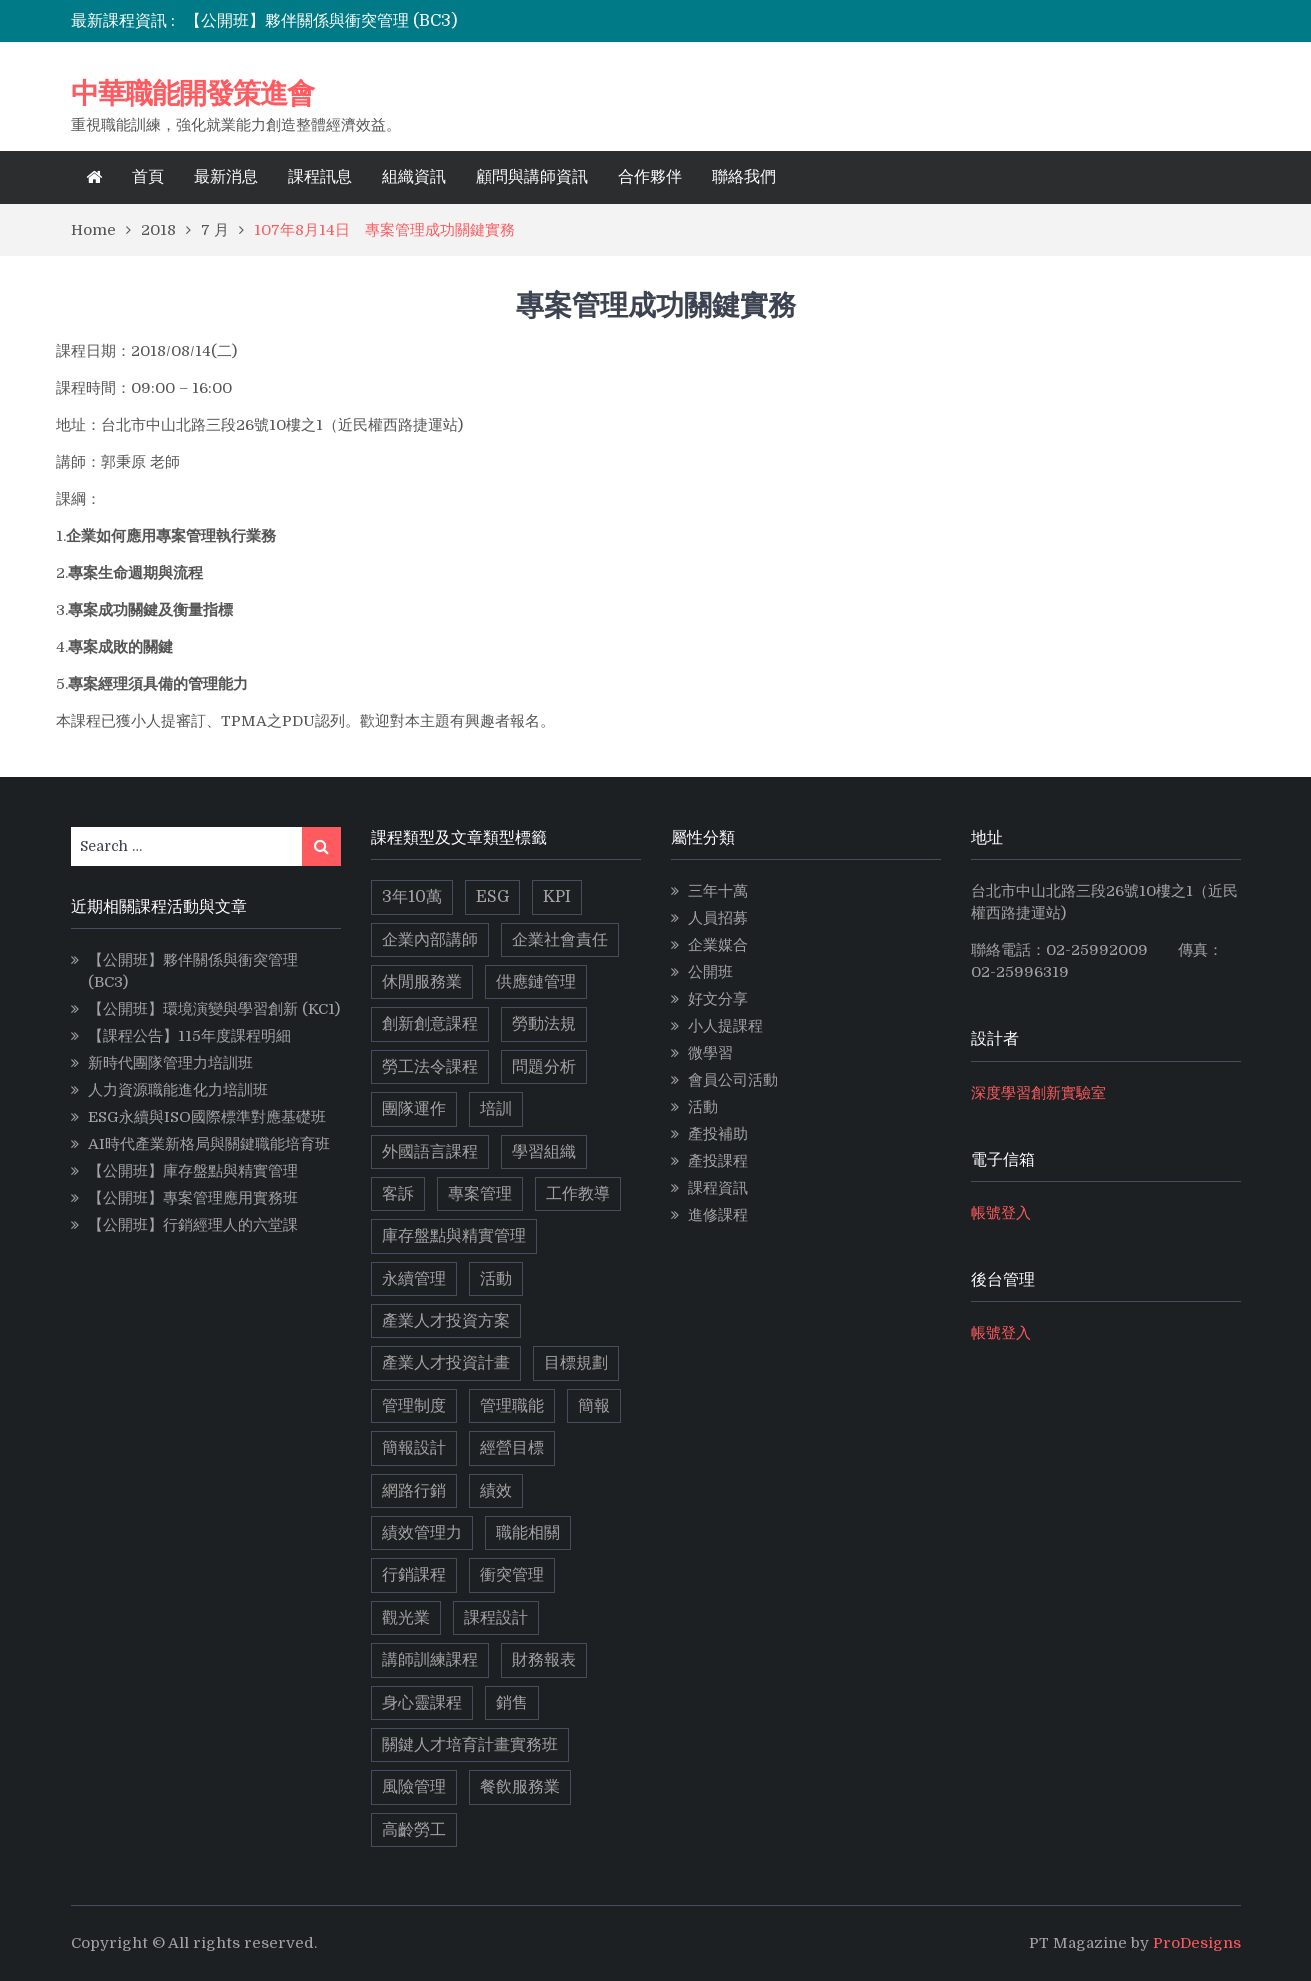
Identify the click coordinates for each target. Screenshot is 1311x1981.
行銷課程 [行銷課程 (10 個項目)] (414, 1575)
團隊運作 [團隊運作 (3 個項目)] (414, 1109)
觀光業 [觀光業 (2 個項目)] (406, 1618)
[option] (479, 21)
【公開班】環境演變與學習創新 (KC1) (214, 1009)
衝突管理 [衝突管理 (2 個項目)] (512, 1575)
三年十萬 (718, 891)
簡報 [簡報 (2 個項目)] (594, 1406)
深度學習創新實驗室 (1038, 1093)
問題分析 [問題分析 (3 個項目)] (544, 1067)
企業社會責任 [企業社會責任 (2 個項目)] (560, 940)
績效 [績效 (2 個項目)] (496, 1491)
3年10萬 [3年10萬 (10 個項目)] (412, 897)
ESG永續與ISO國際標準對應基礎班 (207, 1117)
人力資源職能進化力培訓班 (178, 1090)
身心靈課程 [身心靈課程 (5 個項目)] (422, 1703)
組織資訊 (414, 177)
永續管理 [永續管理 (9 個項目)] (414, 1279)
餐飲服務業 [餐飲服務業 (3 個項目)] (520, 1787)
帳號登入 (1001, 1213)
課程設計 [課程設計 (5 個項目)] (496, 1618)
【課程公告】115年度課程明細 (189, 1036)
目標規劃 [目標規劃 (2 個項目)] (576, 1363)
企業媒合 (718, 945)
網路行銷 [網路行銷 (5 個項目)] (414, 1491)
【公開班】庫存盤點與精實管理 (193, 1171)
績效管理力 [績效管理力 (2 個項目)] (422, 1533)
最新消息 (226, 177)
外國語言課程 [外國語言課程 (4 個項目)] (430, 1152)
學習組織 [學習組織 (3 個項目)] (544, 1152)
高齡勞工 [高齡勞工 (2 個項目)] (414, 1830)
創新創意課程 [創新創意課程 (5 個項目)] (430, 1024)
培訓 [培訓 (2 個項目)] (496, 1109)
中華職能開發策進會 (192, 93)
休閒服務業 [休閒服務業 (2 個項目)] (422, 982)
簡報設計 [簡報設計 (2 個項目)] (414, 1448)
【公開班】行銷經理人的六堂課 (193, 1225)
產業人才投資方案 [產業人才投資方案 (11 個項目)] (446, 1321)
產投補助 (718, 1134)
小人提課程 (725, 1026)
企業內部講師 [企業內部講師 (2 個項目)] (430, 940)
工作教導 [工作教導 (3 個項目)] (578, 1194)
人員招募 (718, 918)
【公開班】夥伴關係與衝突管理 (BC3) (321, 21)
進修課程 (718, 1215)
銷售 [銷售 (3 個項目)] (512, 1703)
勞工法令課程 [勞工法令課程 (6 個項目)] (430, 1067)
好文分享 (718, 999)
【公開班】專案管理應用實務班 (193, 1198)
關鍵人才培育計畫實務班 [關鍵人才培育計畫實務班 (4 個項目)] (470, 1745)
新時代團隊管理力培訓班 (170, 1063)
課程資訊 (718, 1188)
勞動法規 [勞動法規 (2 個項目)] (544, 1024)
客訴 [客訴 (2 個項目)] (398, 1194)
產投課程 (718, 1161)
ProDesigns (1197, 1943)
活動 (703, 1107)
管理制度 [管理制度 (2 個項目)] (414, 1406)
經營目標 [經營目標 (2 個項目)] (512, 1448)
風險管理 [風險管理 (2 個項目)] (414, 1787)
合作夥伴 (650, 177)
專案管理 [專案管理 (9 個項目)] (480, 1194)
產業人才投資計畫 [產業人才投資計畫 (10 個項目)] (446, 1363)
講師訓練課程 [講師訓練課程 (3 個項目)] (430, 1660)
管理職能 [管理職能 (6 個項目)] (512, 1406)
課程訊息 (320, 177)
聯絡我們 (744, 177)
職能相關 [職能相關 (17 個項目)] (528, 1533)
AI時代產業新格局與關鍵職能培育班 (209, 1144)
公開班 (710, 972)
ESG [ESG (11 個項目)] (492, 897)
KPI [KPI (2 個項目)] (557, 897)
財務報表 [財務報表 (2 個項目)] (544, 1660)
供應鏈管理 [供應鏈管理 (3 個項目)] (536, 982)
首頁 (148, 177)
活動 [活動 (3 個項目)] (496, 1279)
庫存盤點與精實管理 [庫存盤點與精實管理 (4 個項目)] (454, 1236)
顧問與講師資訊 (532, 177)
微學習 (710, 1053)
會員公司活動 (733, 1080)
